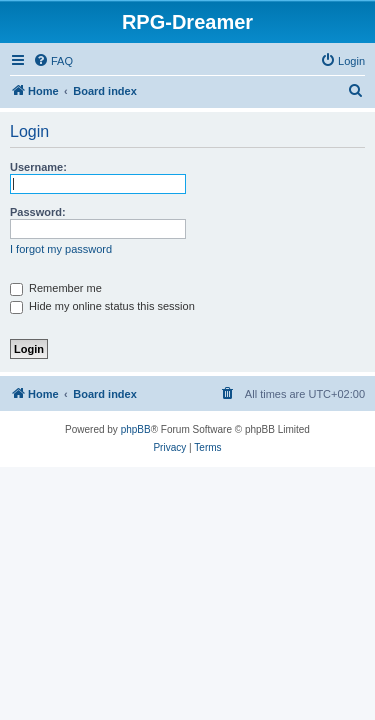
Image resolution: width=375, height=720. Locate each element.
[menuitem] (53, 61)
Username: (38, 167)
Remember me (56, 288)
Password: (38, 212)
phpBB (136, 429)
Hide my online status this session (102, 306)
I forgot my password (61, 249)
